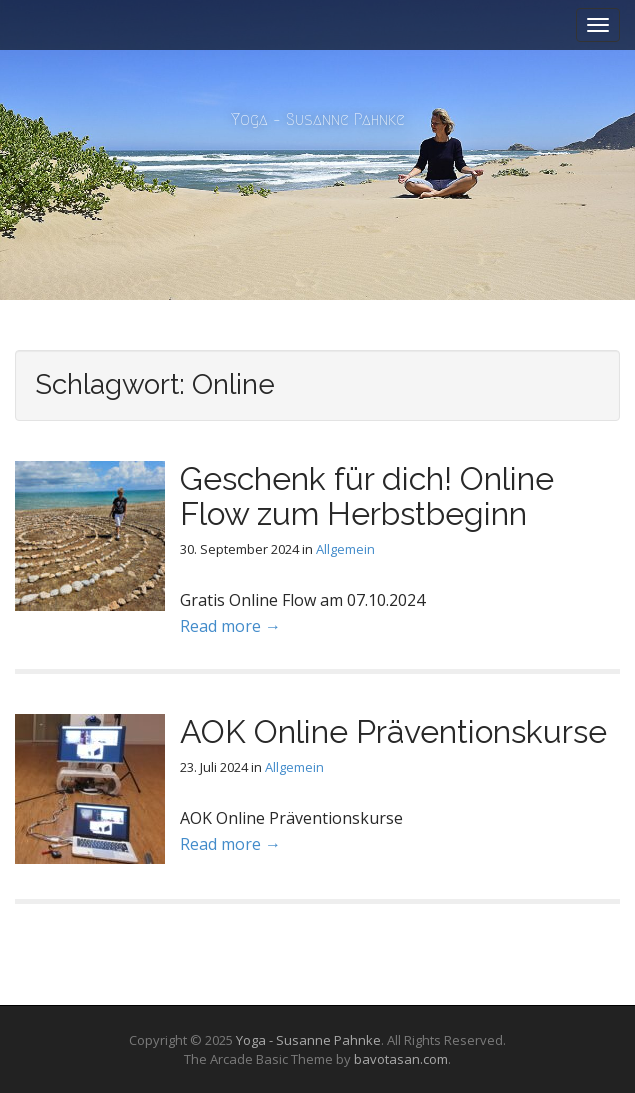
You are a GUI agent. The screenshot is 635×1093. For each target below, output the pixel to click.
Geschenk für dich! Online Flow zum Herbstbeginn (367, 496)
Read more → (230, 626)
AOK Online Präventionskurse (393, 731)
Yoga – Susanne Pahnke (318, 119)
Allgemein (345, 549)
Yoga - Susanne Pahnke (308, 1040)
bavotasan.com (401, 1059)
